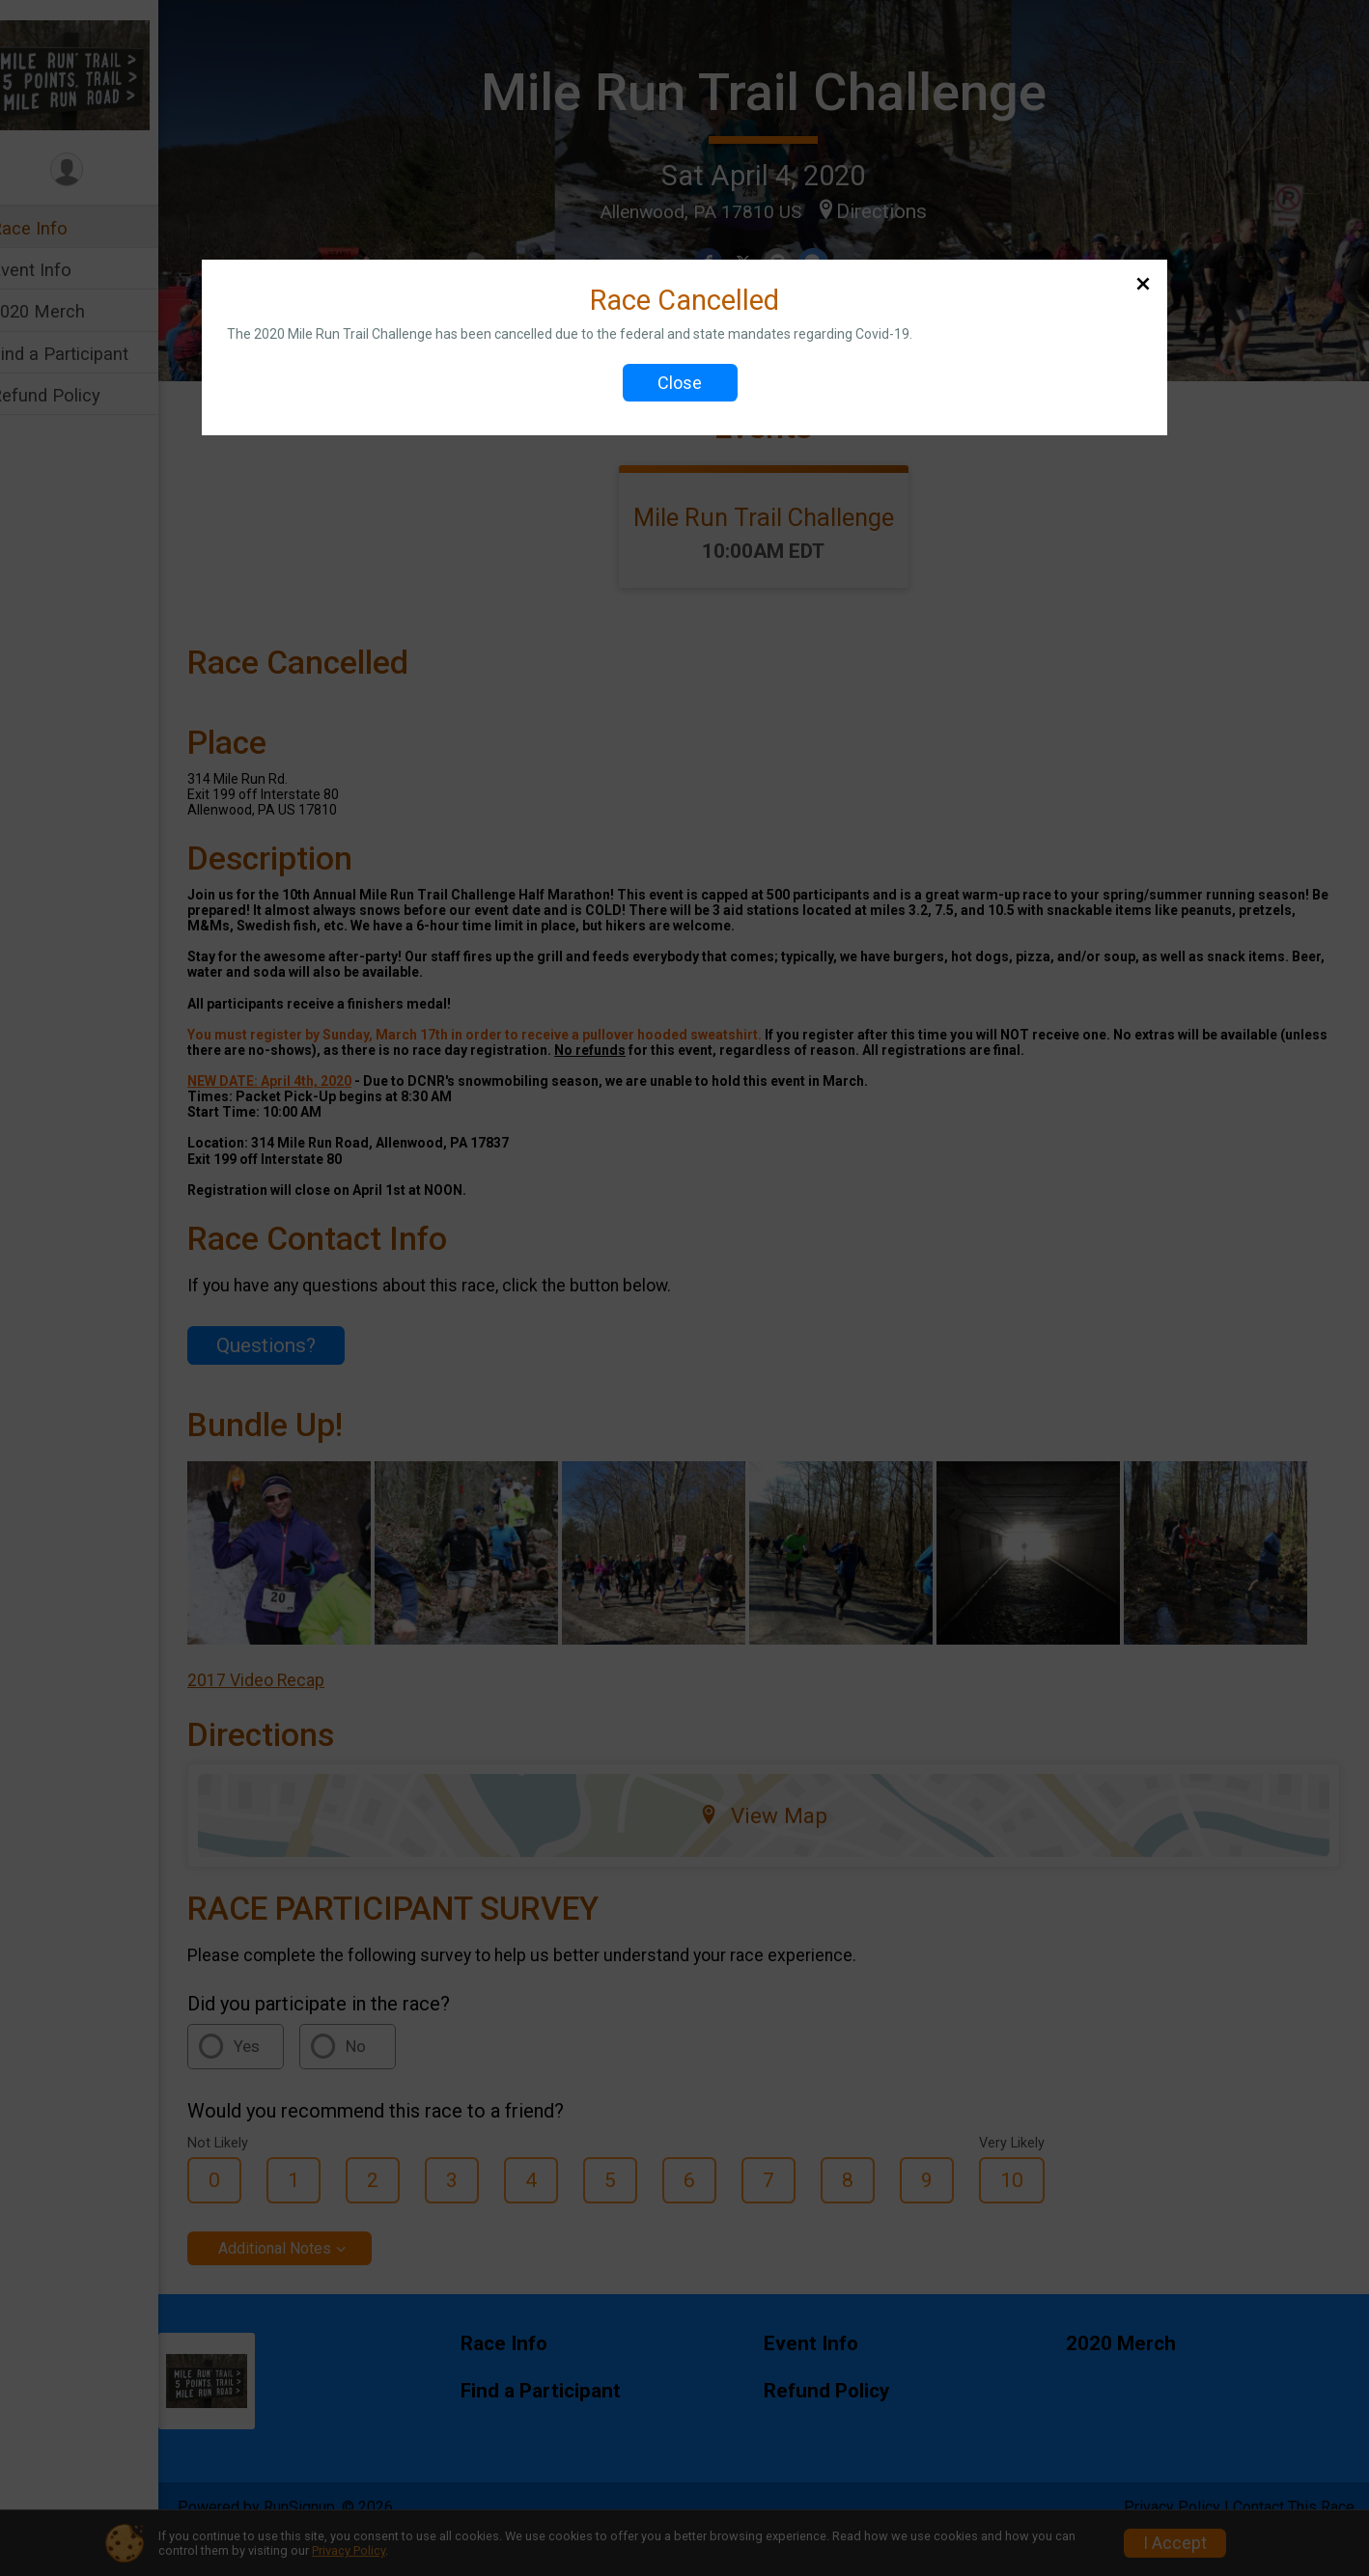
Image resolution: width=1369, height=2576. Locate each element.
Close (679, 383)
